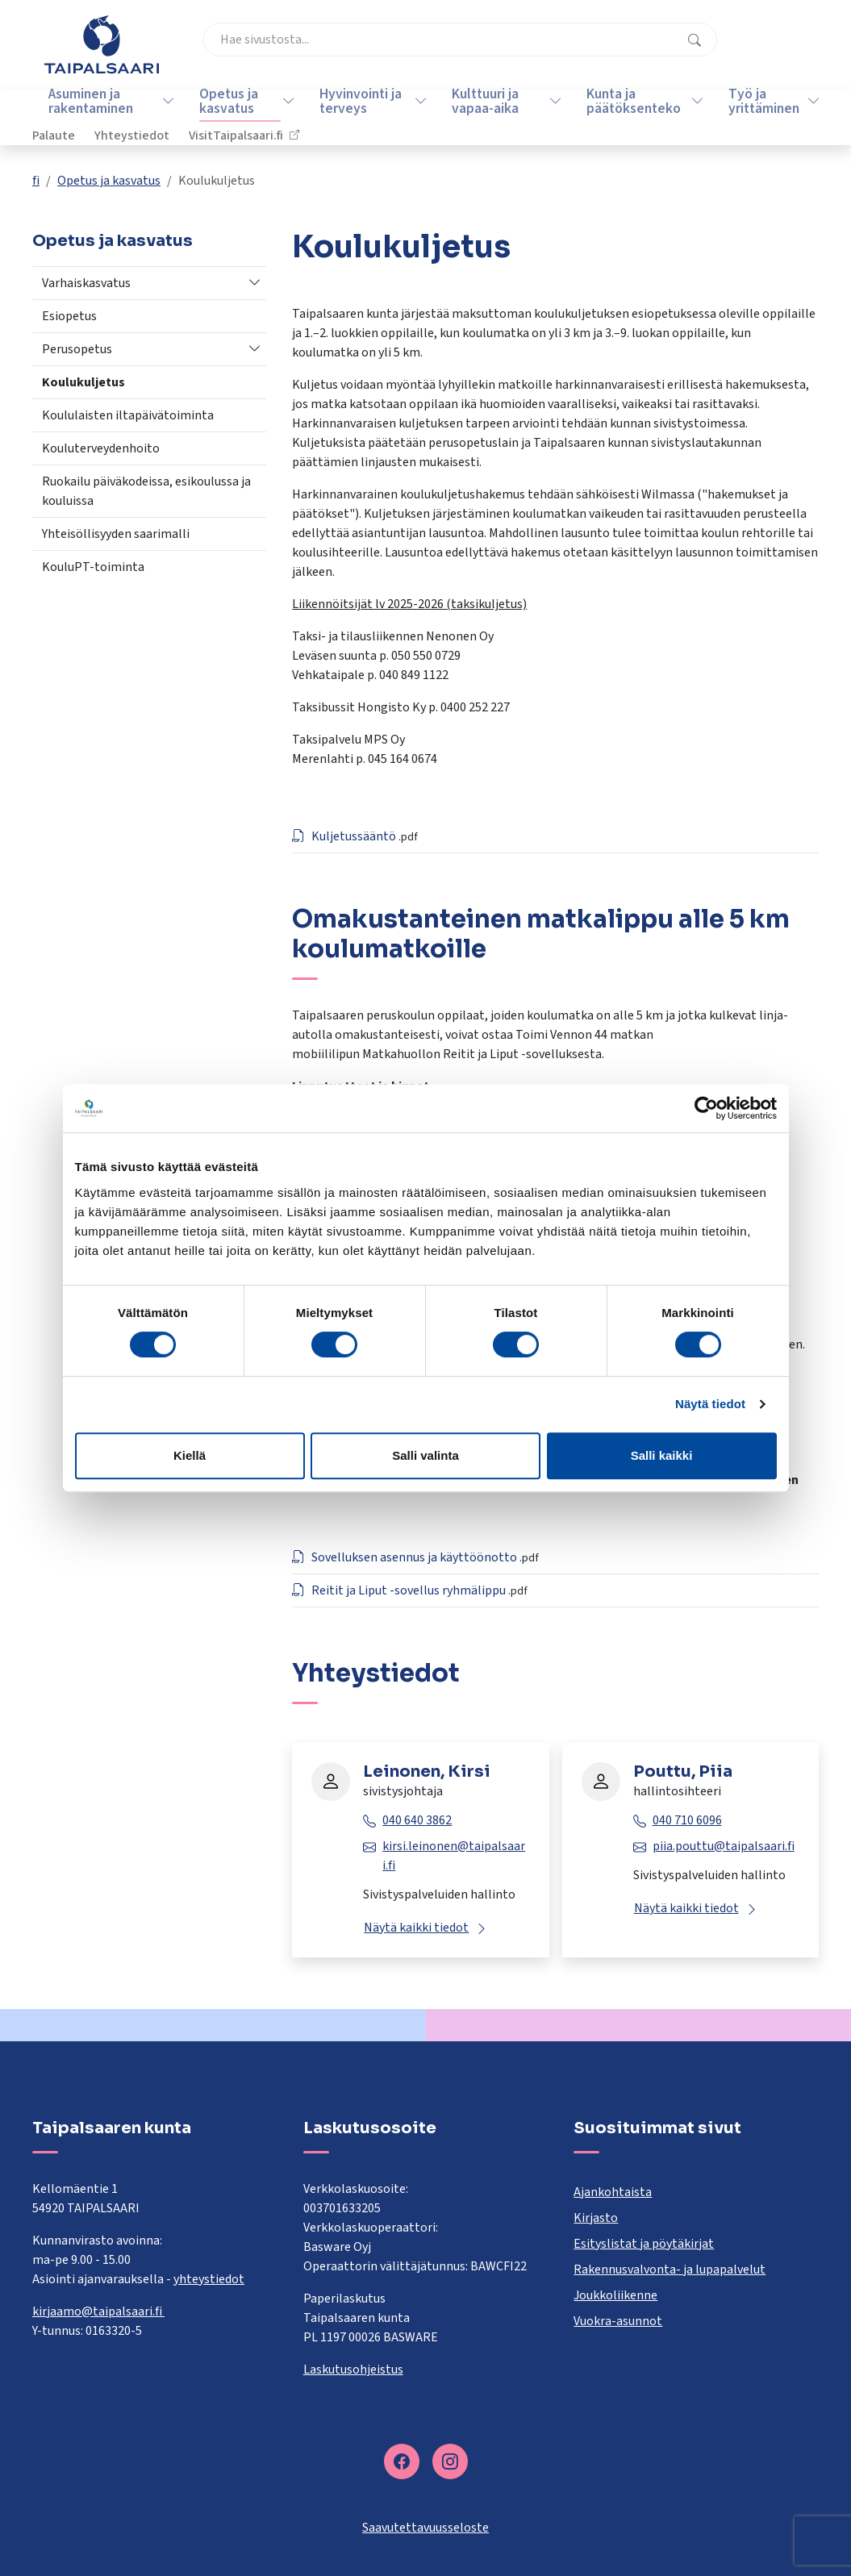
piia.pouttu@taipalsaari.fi (724, 1846)
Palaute (547, 52)
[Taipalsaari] (101, 44)
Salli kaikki (662, 1455)
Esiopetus (69, 316)
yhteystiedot (208, 2279)
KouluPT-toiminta (93, 567)
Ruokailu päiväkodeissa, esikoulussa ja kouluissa (146, 491)
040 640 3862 (417, 1820)
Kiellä (189, 1455)
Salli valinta (425, 1455)
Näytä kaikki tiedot (416, 1927)
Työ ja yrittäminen (754, 117)
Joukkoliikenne (615, 2295)
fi (36, 181)
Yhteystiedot (625, 52)
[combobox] (348, 52)
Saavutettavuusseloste (425, 2527)
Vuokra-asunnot (618, 2321)
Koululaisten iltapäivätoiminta (128, 415)
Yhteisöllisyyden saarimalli (116, 534)
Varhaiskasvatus (86, 283)
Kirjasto (596, 2218)
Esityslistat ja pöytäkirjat (644, 2244)
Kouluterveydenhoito (101, 448)
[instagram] (450, 2461)
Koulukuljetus (83, 382)
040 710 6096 (687, 1820)
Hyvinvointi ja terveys (353, 117)
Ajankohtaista (613, 2192)
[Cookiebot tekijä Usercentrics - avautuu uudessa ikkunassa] (706, 1108)
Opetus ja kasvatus (222, 117)
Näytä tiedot (710, 1404)
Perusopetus (77, 349)
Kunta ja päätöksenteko (625, 117)
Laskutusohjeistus (353, 2369)
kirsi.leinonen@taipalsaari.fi (453, 1855)
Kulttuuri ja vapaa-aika (477, 117)
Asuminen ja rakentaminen (84, 117)
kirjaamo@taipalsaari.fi (98, 2311)
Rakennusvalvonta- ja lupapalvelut (669, 2269)
